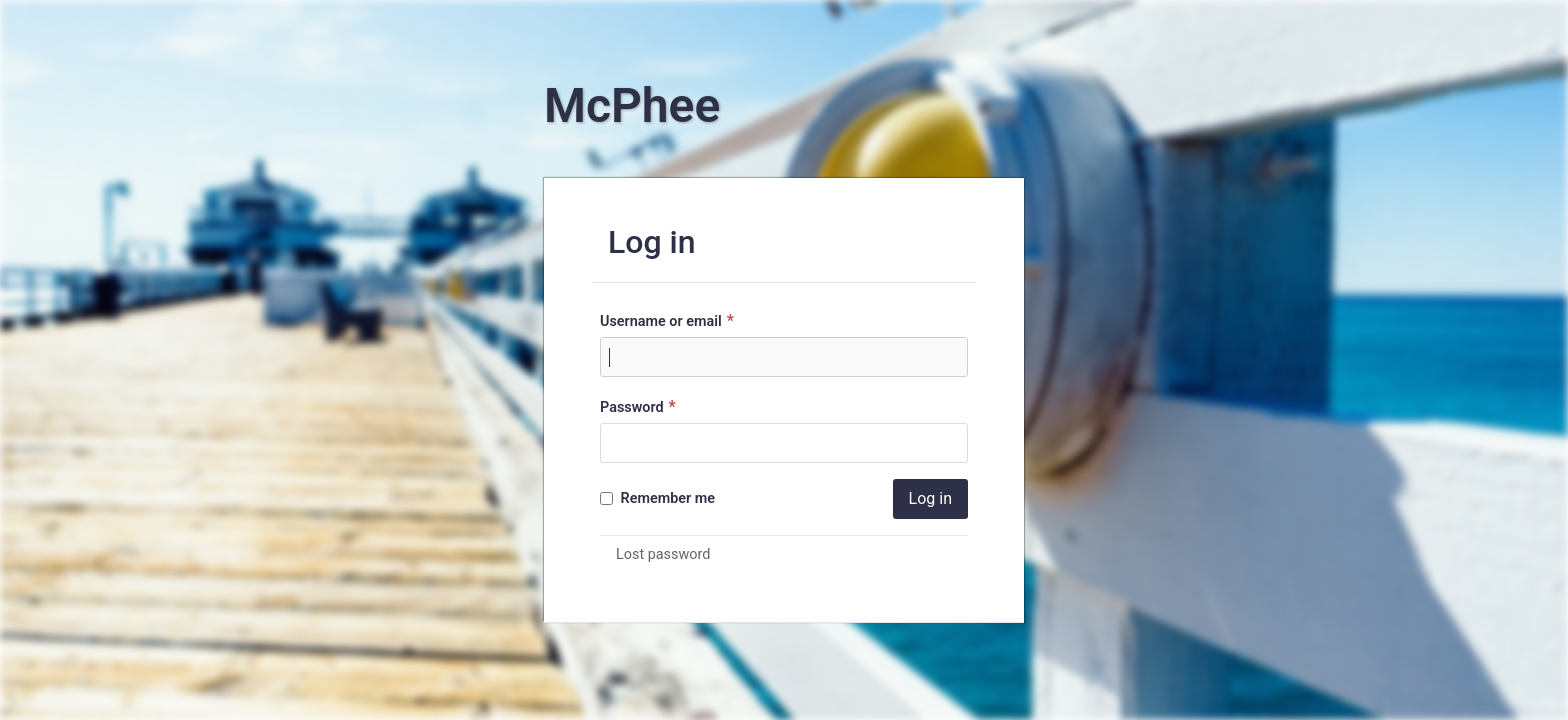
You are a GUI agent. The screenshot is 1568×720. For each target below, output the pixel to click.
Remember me (657, 498)
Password (640, 406)
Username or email (669, 320)
